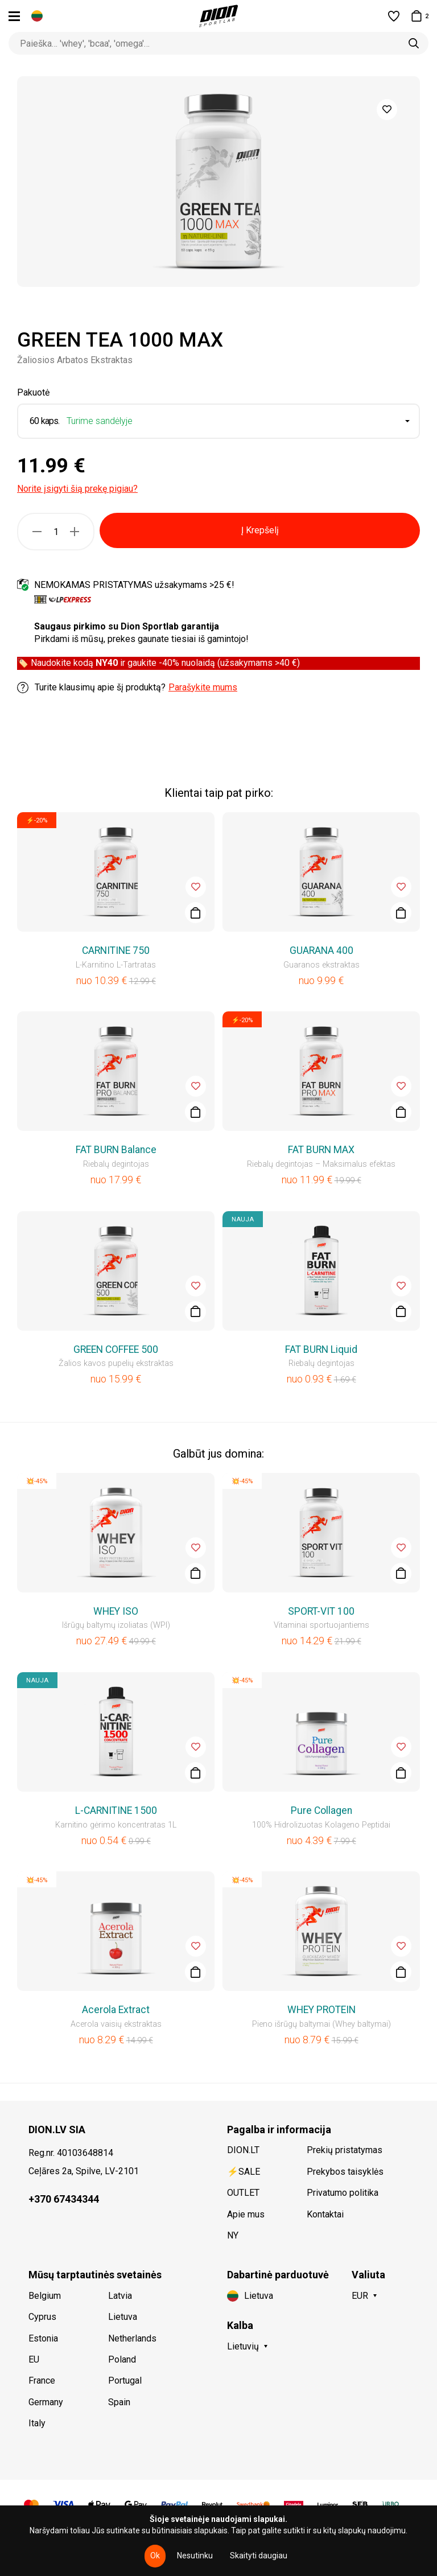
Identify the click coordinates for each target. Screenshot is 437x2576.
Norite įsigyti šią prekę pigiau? (77, 488)
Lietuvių (243, 2346)
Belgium (44, 2295)
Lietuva (122, 2316)
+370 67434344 (63, 2199)
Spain (119, 2402)
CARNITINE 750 (116, 950)
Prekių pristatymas (344, 2150)
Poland (122, 2359)
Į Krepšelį (260, 530)
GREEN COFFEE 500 (115, 1349)
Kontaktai (325, 2214)
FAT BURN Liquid (321, 1349)
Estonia (43, 2338)
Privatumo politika (342, 2192)
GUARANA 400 (321, 950)
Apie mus (246, 2214)
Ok (155, 2555)
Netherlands (132, 2338)
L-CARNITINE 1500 (116, 1810)
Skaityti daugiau (258, 2555)
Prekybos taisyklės (345, 2171)
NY (232, 2235)
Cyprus (42, 2316)
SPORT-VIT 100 (321, 1611)
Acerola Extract (116, 2009)
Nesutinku (195, 2555)
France (41, 2380)
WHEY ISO (115, 1611)
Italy (37, 2423)
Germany (45, 2402)
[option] (218, 181)
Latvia (120, 2295)
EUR (360, 2295)
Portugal (125, 2380)
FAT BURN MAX (321, 1149)
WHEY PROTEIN (321, 2009)
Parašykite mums (202, 687)
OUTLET (243, 2192)
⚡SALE (243, 2171)
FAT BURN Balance (116, 1149)
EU (33, 2359)
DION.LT (243, 2150)
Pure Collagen (321, 1810)
